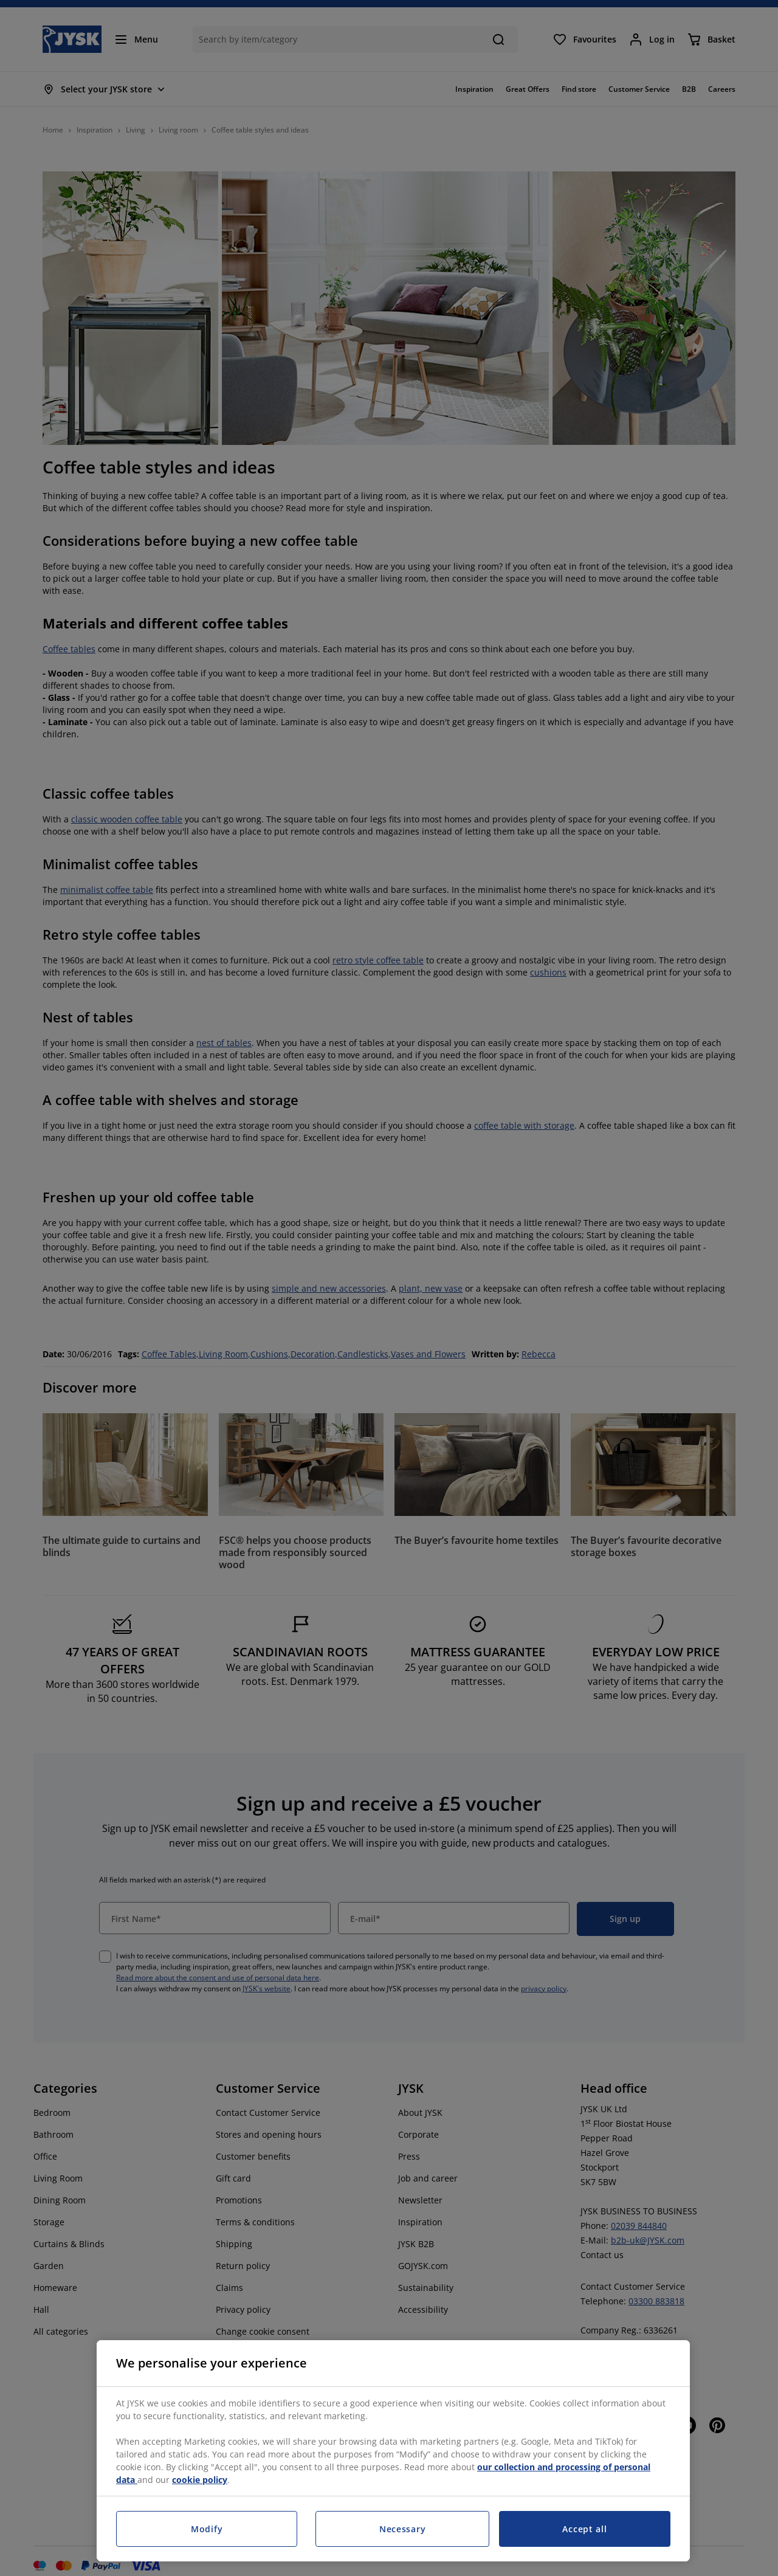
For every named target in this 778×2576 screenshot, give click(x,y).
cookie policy (199, 2479)
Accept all (584, 2529)
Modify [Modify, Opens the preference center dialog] (206, 2529)
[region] (393, 2450)
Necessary (402, 2529)
